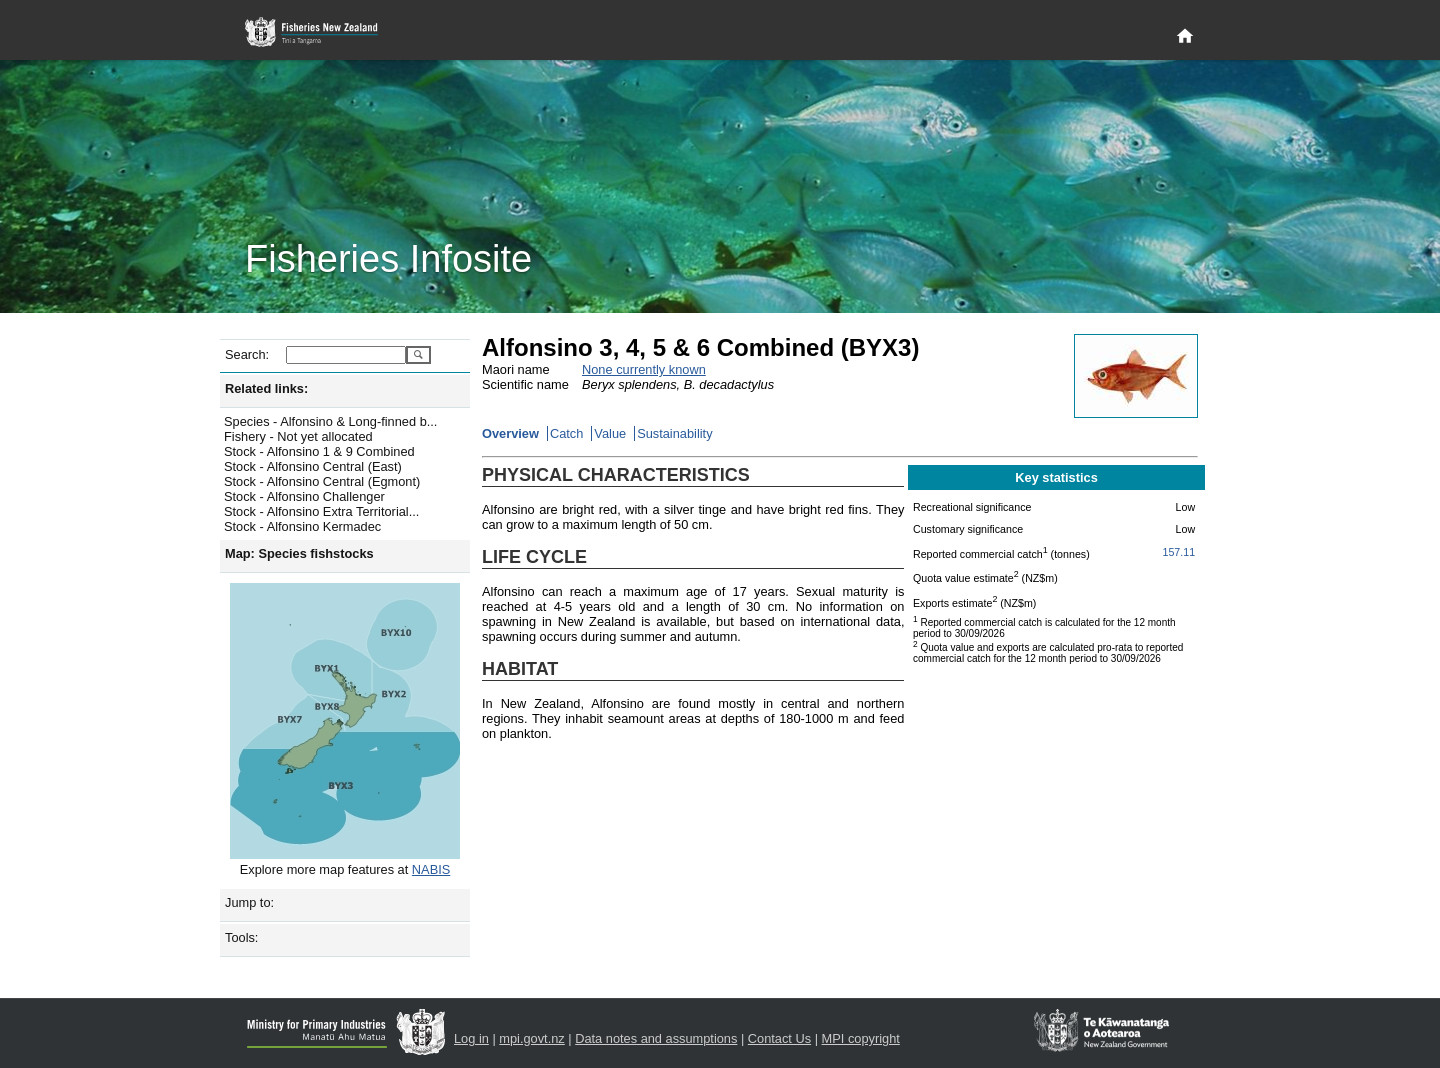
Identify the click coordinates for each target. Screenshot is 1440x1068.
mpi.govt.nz (531, 1038)
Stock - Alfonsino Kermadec (302, 526)
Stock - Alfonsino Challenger (304, 496)
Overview (510, 433)
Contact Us (779, 1038)
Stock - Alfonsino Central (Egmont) (322, 481)
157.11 (1179, 552)
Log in (471, 1038)
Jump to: (249, 902)
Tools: (241, 937)
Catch (566, 433)
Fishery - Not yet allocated (298, 436)
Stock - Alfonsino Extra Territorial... (321, 511)
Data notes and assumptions (656, 1038)
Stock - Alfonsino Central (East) (313, 466)
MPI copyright (861, 1038)
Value (610, 433)
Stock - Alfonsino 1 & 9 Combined (319, 451)
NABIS (431, 869)
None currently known (644, 369)
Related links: (266, 388)
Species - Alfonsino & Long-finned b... (330, 421)
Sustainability (674, 433)
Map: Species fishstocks (299, 553)
